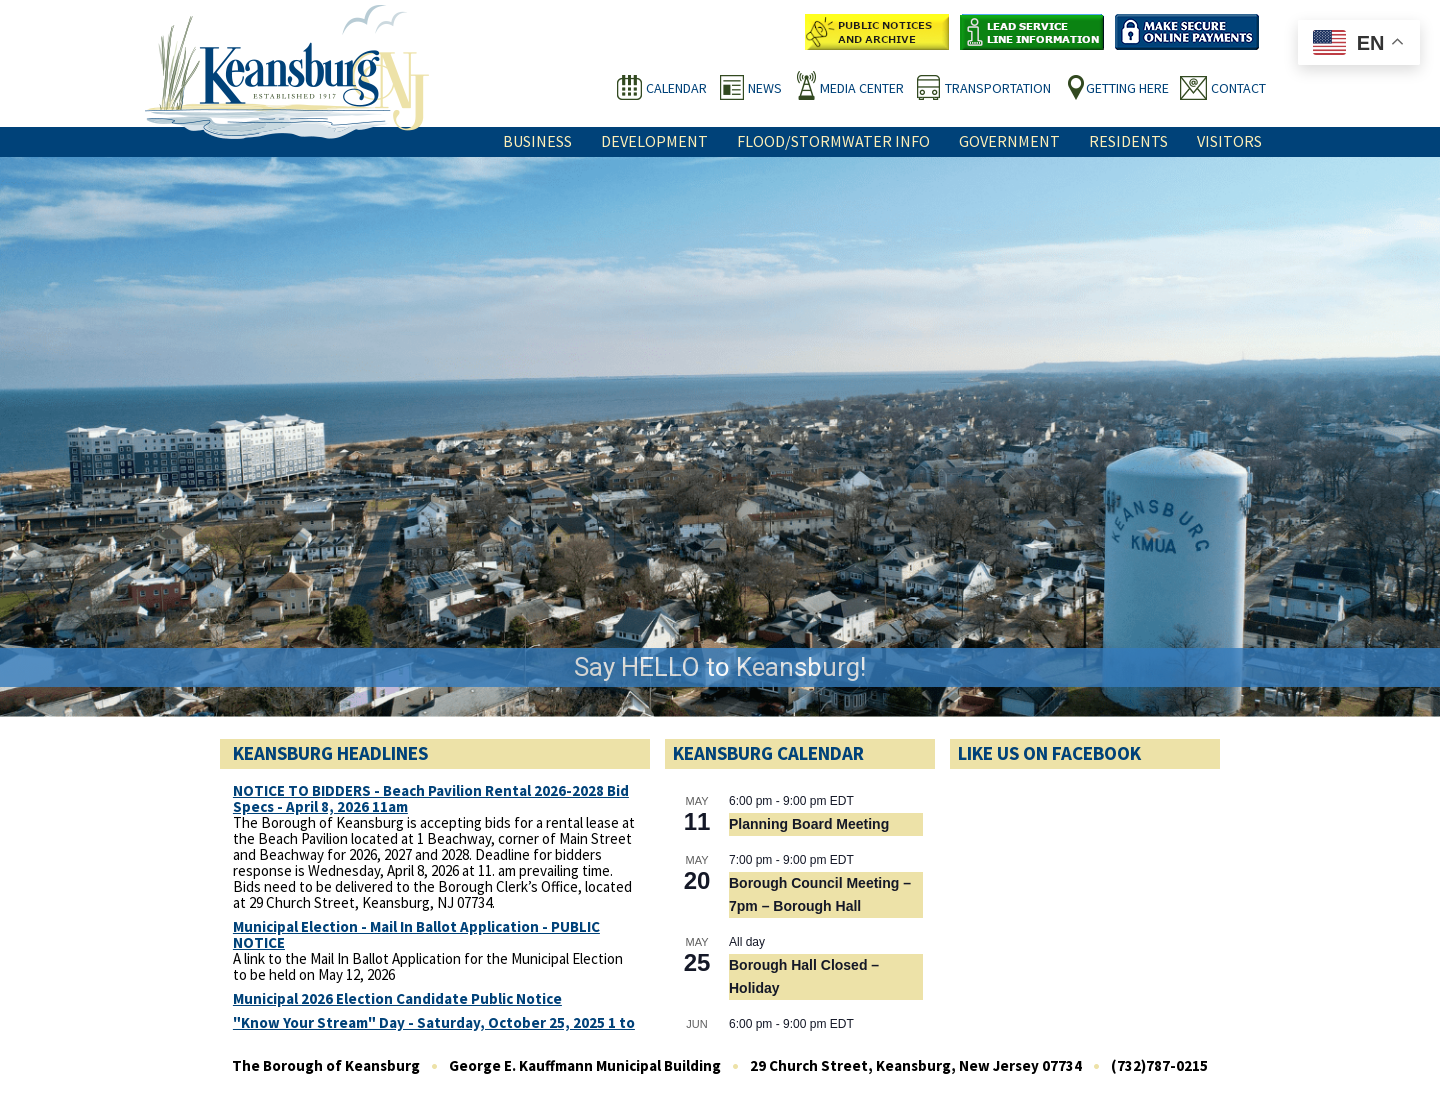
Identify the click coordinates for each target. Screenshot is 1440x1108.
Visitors (1229, 141)
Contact (1238, 88)
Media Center (862, 88)
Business (537, 141)
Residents (1128, 141)
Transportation (998, 88)
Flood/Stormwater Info (833, 141)
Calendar (676, 88)
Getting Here (1127, 88)
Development (654, 141)
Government (1009, 141)
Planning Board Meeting (809, 824)
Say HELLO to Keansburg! (720, 667)
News (765, 88)
